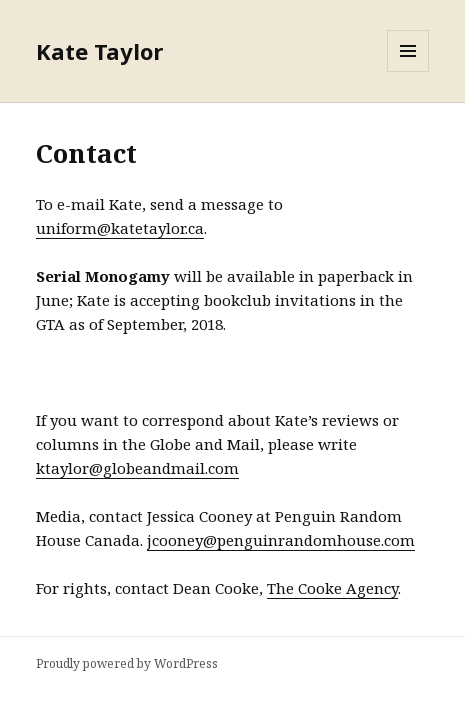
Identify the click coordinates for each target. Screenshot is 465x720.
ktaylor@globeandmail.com (137, 468)
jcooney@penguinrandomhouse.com (281, 540)
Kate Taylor (99, 51)
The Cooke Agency (332, 588)
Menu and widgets (408, 71)
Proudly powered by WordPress (127, 663)
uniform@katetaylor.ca (120, 228)
